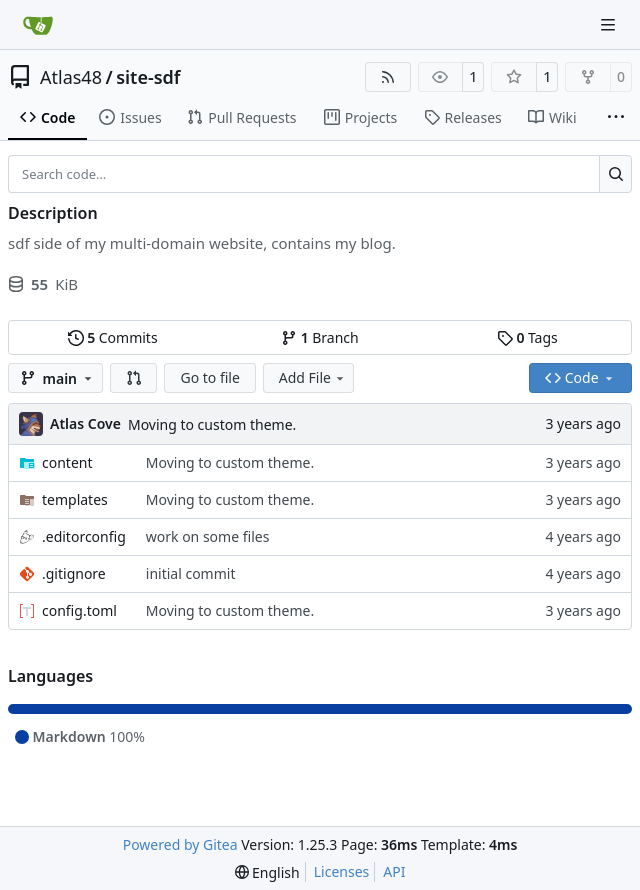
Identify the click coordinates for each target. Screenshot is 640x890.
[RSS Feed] (388, 77)
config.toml (79, 610)
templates (75, 499)
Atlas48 (71, 77)
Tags (527, 337)
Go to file (209, 377)
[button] (134, 378)
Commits (113, 337)
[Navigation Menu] (610, 24)
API (394, 871)
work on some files (208, 536)
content (67, 462)
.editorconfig (84, 536)
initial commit (191, 573)
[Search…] (615, 174)
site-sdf (148, 77)
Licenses (342, 871)
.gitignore (74, 573)
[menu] (267, 872)
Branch (320, 337)
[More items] (616, 118)
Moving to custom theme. (212, 424)
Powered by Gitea (180, 844)
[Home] (38, 25)
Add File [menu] (313, 377)
